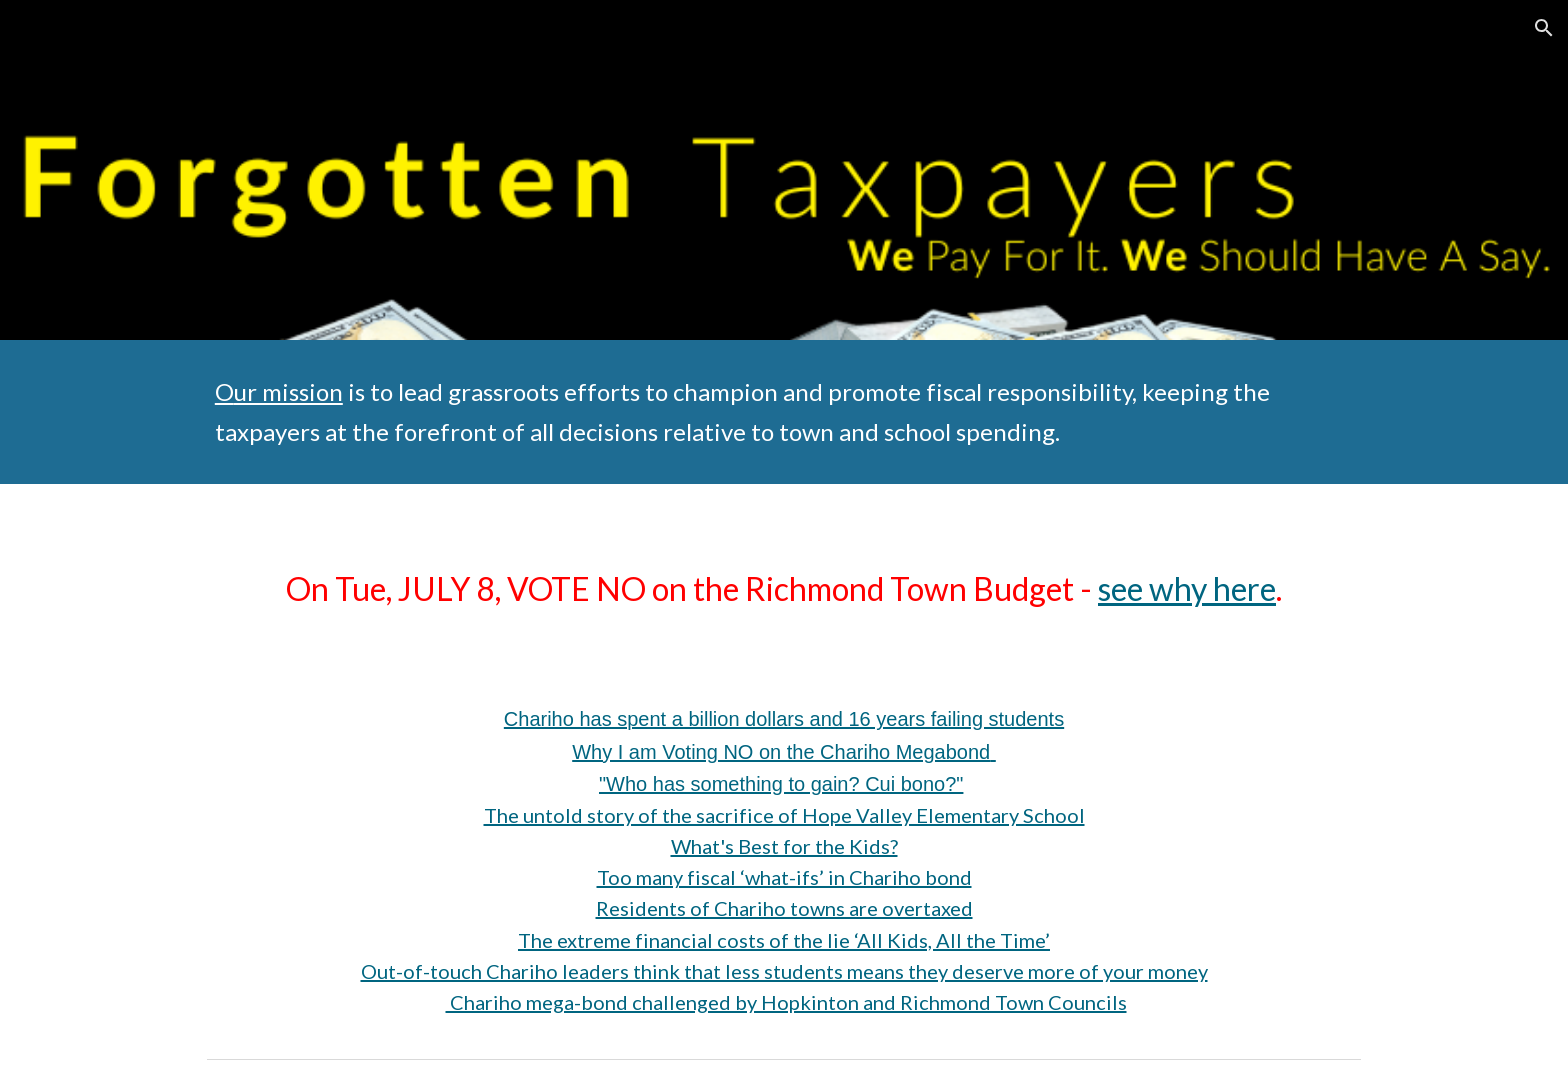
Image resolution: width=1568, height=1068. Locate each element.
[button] (1544, 28)
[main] (784, 412)
